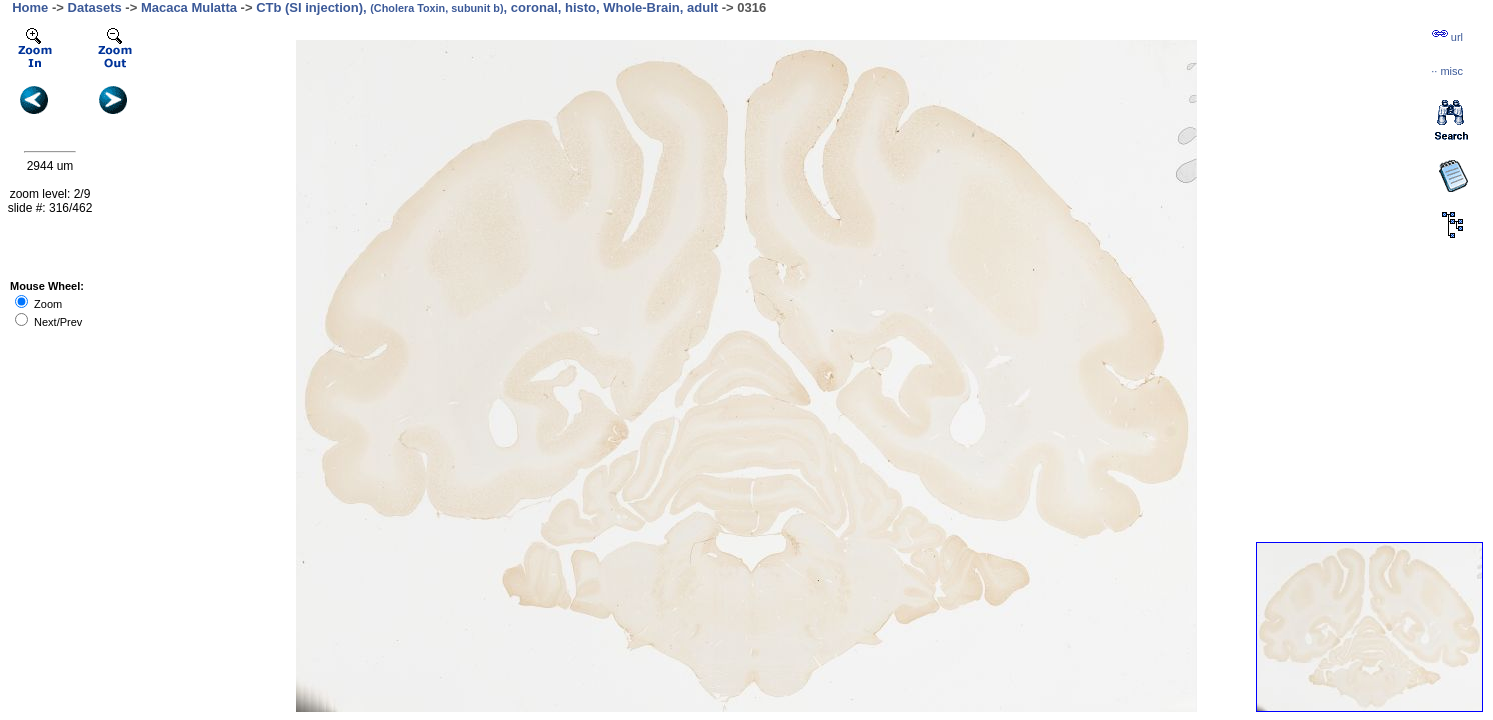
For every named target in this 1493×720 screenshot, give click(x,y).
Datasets (95, 7)
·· (1447, 71)
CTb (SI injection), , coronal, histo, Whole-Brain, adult (487, 7)
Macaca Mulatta (189, 7)
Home (30, 7)
